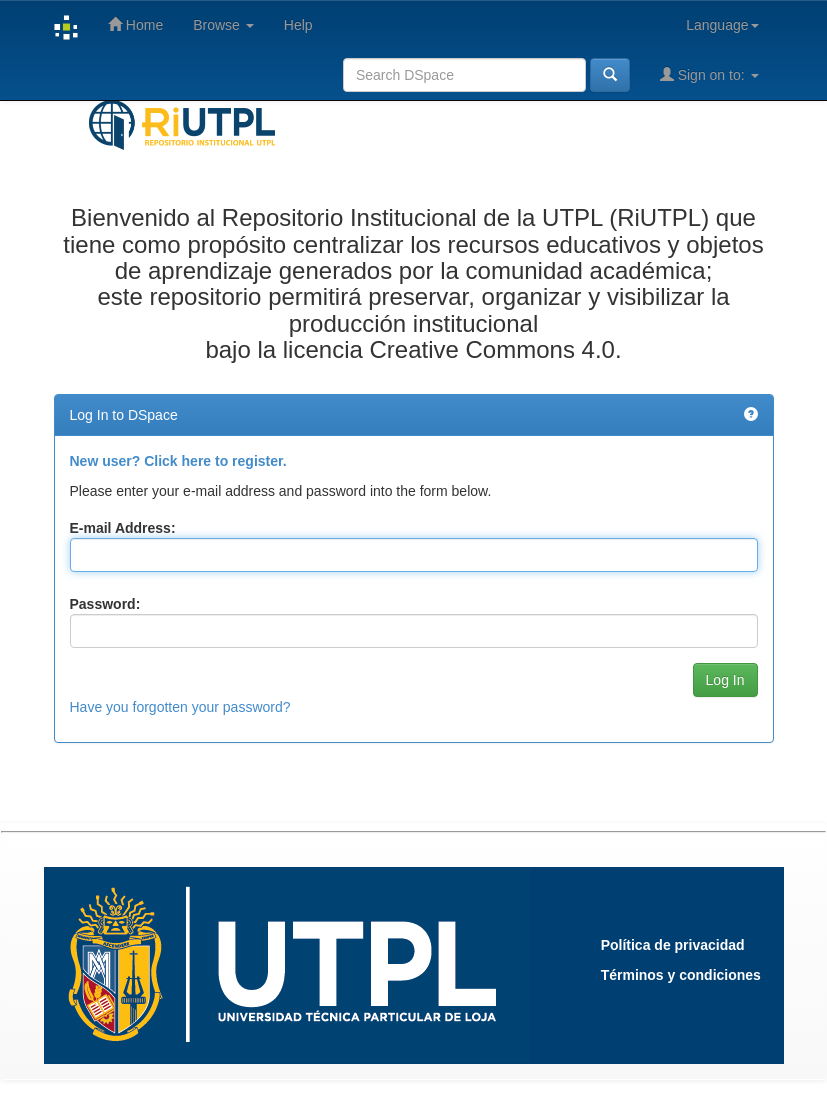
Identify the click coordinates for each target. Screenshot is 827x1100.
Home (135, 24)
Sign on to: (709, 74)
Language (722, 25)
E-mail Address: (123, 528)
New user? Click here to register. (178, 461)
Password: (105, 604)
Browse (223, 25)
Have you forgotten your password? (180, 707)
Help (298, 25)
